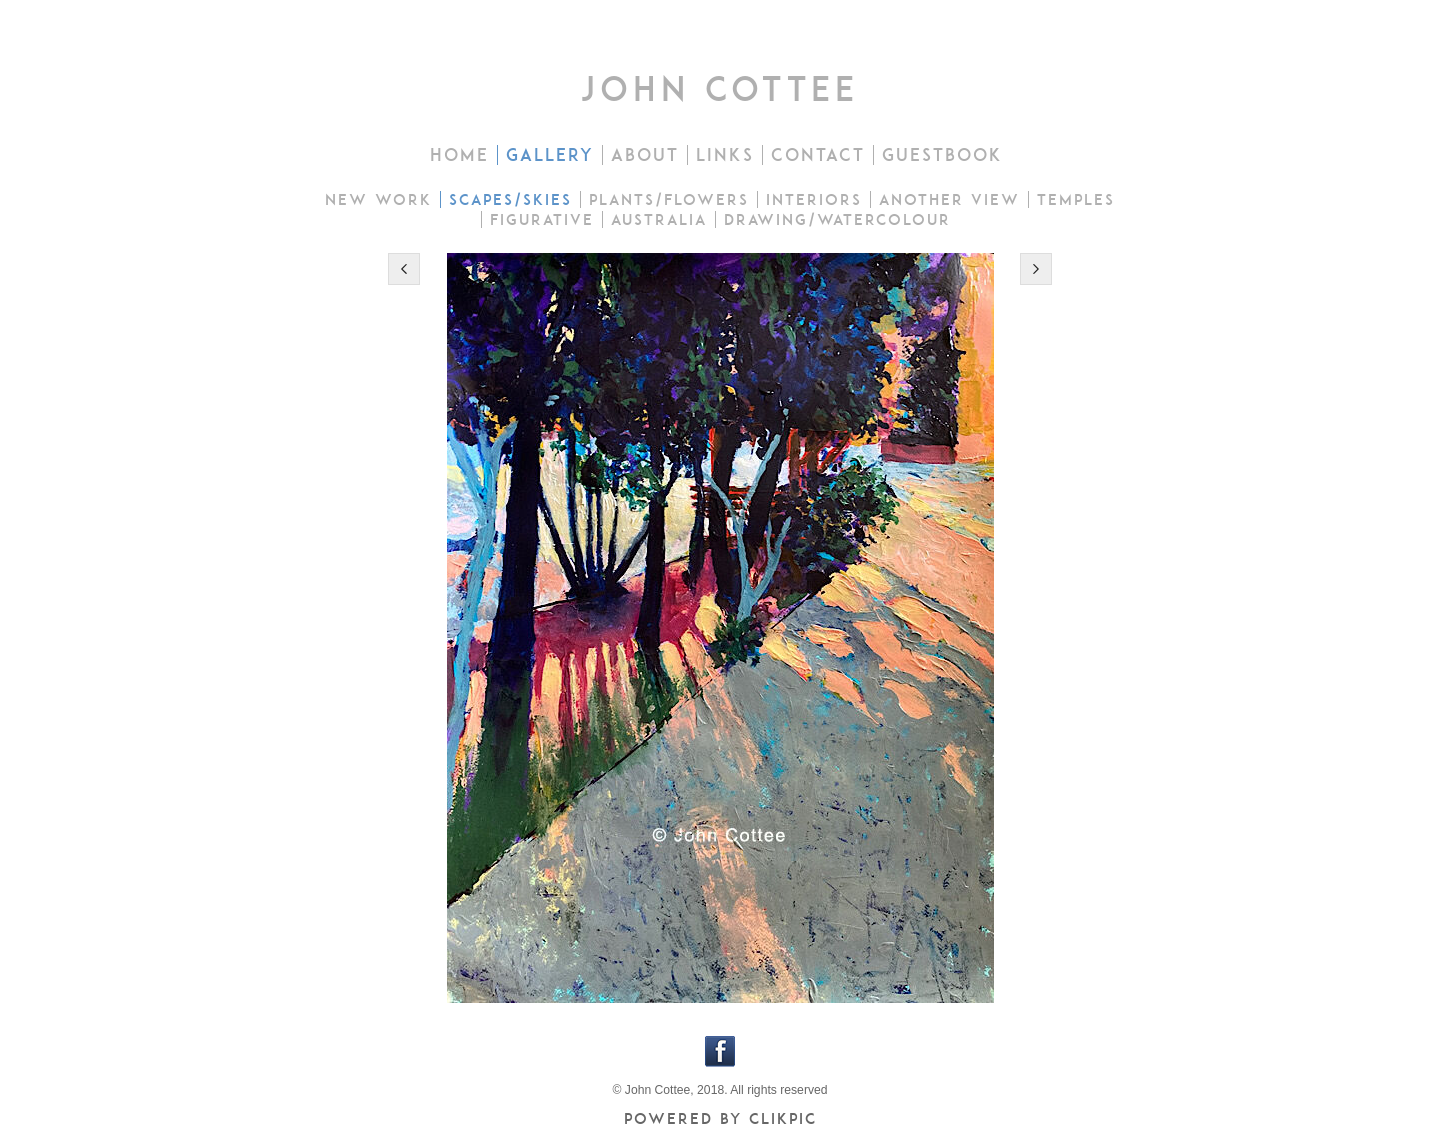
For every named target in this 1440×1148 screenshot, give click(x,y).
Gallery (550, 155)
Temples (1076, 199)
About (645, 155)
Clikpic (783, 1118)
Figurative (542, 219)
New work (378, 199)
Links (725, 155)
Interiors (814, 199)
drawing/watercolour (837, 219)
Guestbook (942, 155)
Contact (818, 155)
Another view (949, 199)
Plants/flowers (669, 199)
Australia (659, 219)
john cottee (720, 88)
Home (459, 155)
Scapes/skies (510, 199)
